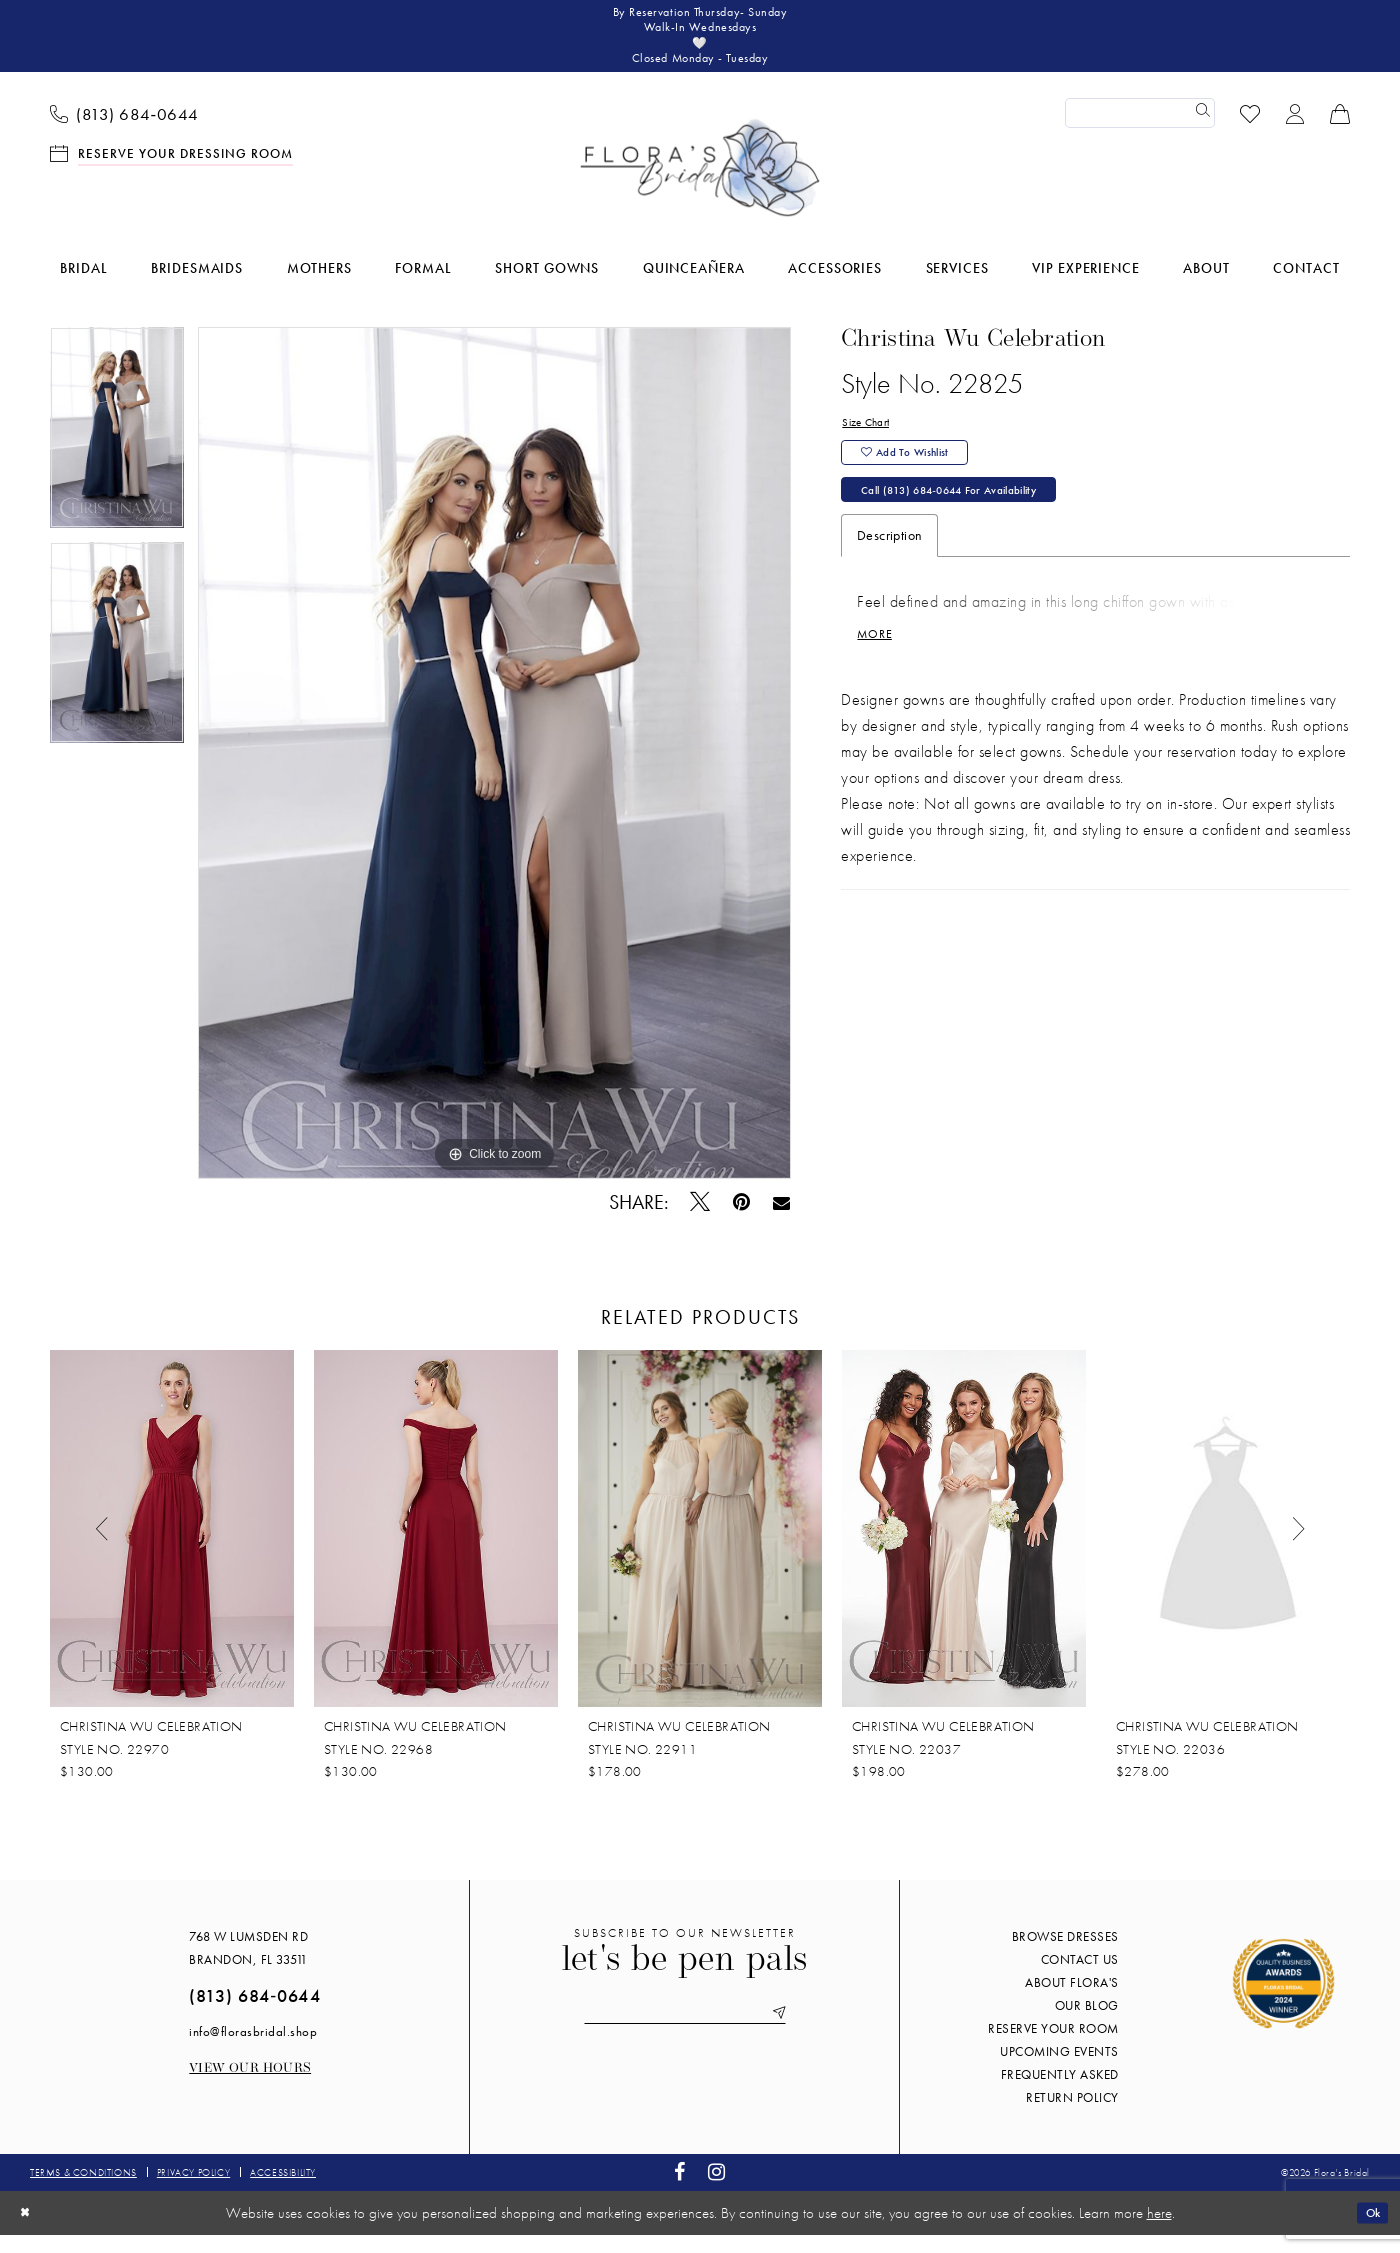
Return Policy (1072, 2115)
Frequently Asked (1060, 2092)
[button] (1295, 130)
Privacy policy (193, 2190)
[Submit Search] (1200, 131)
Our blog (1087, 2023)
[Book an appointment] (172, 170)
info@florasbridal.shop (253, 2049)
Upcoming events (1059, 2069)
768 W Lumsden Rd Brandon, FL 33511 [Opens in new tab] (248, 1966)
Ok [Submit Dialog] (1368, 2230)
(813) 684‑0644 (254, 2013)
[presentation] (172, 1547)
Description (889, 578)
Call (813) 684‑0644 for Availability (977, 529)
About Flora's (1072, 2000)
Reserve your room (1053, 2046)
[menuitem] (125, 131)
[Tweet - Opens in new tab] (700, 1220)
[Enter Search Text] (1140, 131)
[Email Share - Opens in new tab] (781, 1220)
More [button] (879, 683)
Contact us (1080, 1977)
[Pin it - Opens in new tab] (742, 1220)
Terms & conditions (83, 2190)
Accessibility (283, 2190)
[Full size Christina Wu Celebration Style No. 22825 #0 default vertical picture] (494, 771)
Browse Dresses (1065, 1954)
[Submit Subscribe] (802, 2034)
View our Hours (250, 2086)
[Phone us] (125, 131)
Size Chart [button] (872, 442)
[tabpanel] (117, 452)
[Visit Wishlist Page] (1250, 130)
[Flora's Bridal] (700, 186)
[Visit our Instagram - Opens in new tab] (717, 2190)
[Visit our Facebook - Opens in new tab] (680, 2190)
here (1159, 2231)
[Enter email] (685, 2034)
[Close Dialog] (29, 2230)
